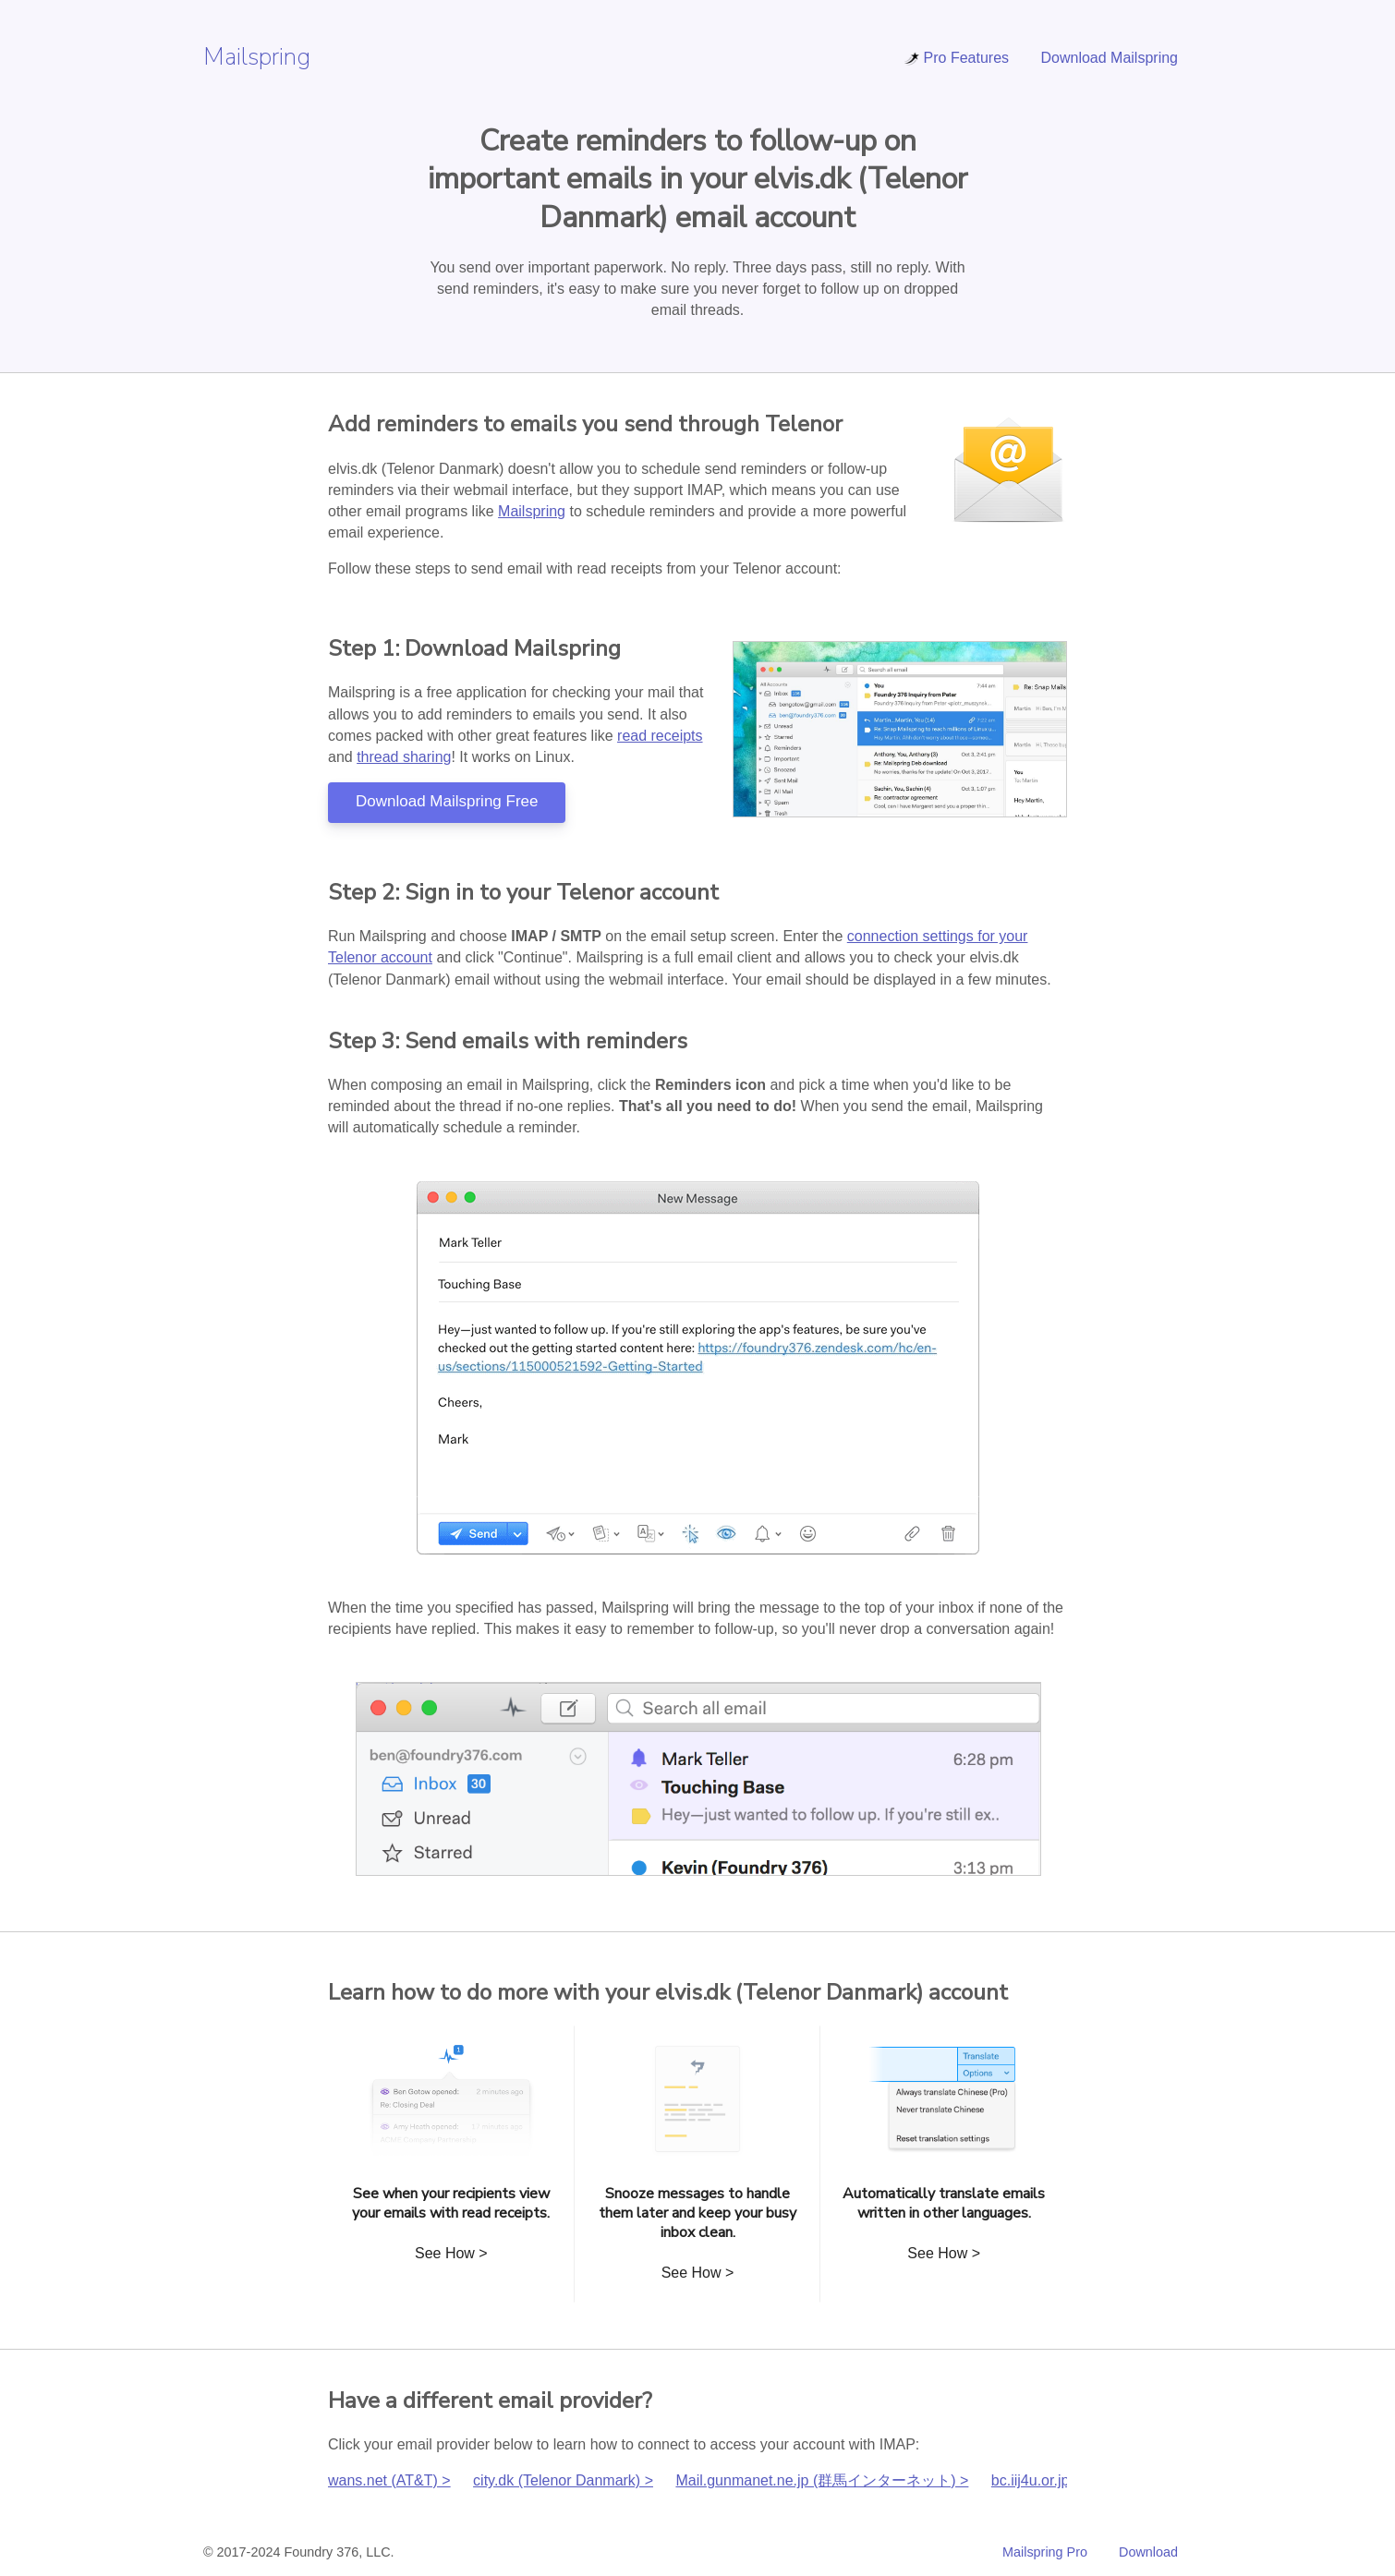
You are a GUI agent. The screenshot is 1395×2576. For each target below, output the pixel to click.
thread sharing (404, 757)
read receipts (660, 736)
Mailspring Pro (1044, 2552)
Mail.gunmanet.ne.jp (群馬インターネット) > (821, 2480)
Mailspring (256, 57)
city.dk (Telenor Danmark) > (563, 2480)
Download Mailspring (1109, 58)
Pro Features (956, 58)
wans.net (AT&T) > (389, 2480)
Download (1148, 2552)
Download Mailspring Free (447, 801)
